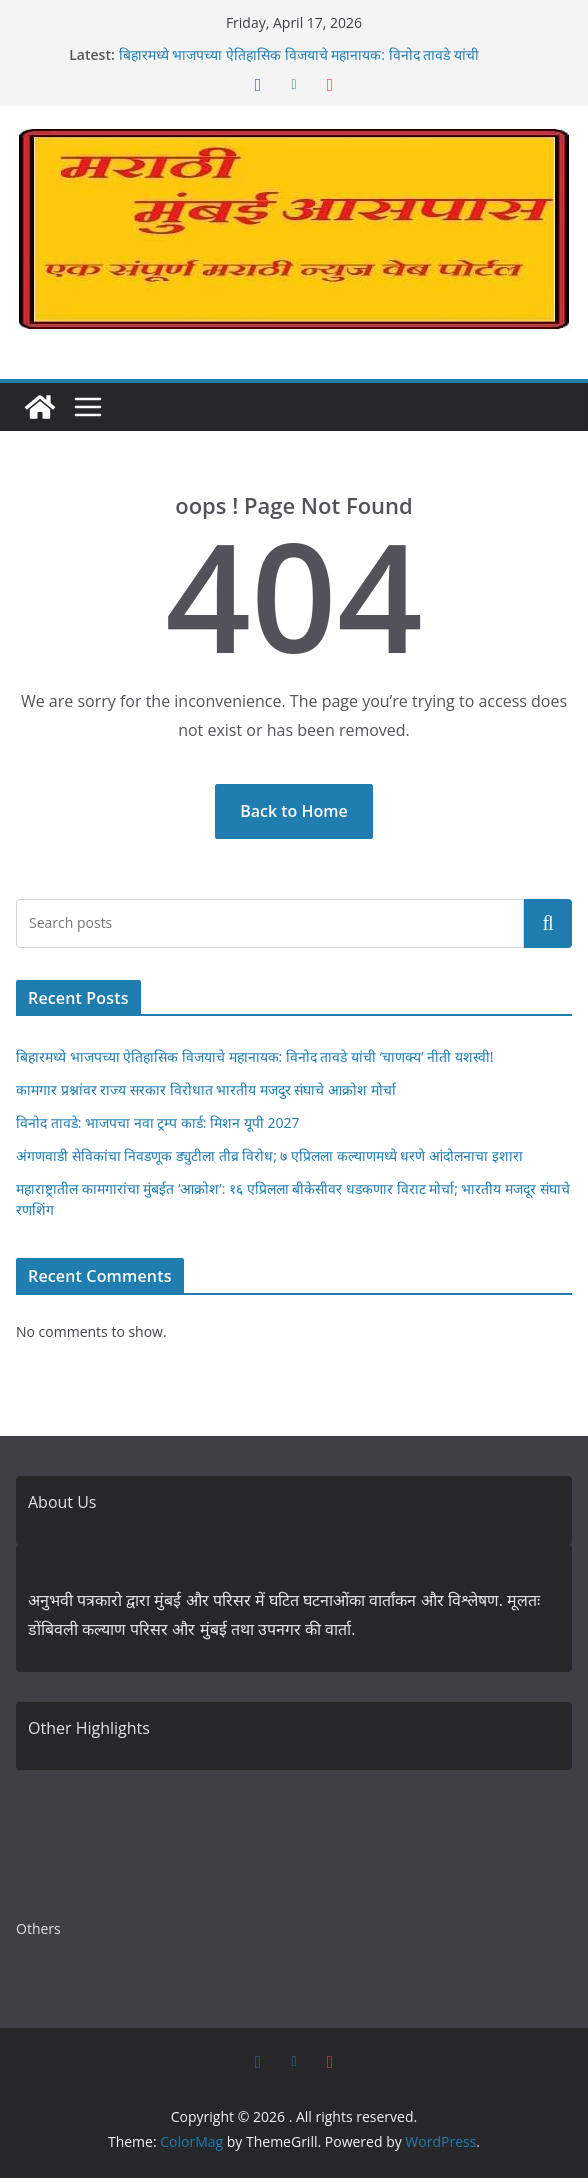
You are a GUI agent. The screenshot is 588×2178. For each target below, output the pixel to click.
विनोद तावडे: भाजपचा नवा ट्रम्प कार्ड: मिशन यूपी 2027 (157, 1122)
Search (548, 923)
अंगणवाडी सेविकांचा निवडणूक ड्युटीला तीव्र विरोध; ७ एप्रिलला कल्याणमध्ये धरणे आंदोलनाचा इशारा (269, 1155)
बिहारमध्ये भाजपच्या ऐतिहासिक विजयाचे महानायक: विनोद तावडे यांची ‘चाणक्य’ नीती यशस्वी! (255, 1056)
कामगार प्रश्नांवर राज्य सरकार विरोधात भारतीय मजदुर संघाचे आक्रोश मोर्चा (206, 1089)
